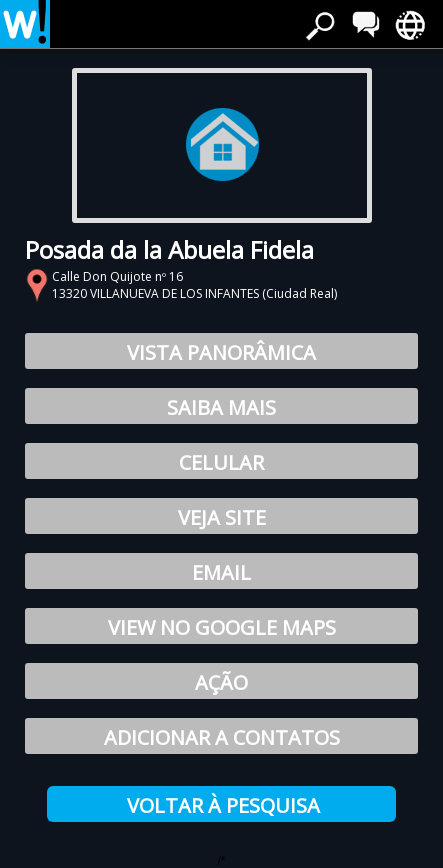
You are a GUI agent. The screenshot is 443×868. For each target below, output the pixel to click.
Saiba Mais (221, 407)
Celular (221, 462)
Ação (221, 682)
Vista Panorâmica (221, 352)
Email (221, 572)
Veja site (222, 517)
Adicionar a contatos (222, 737)
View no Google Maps (222, 627)
